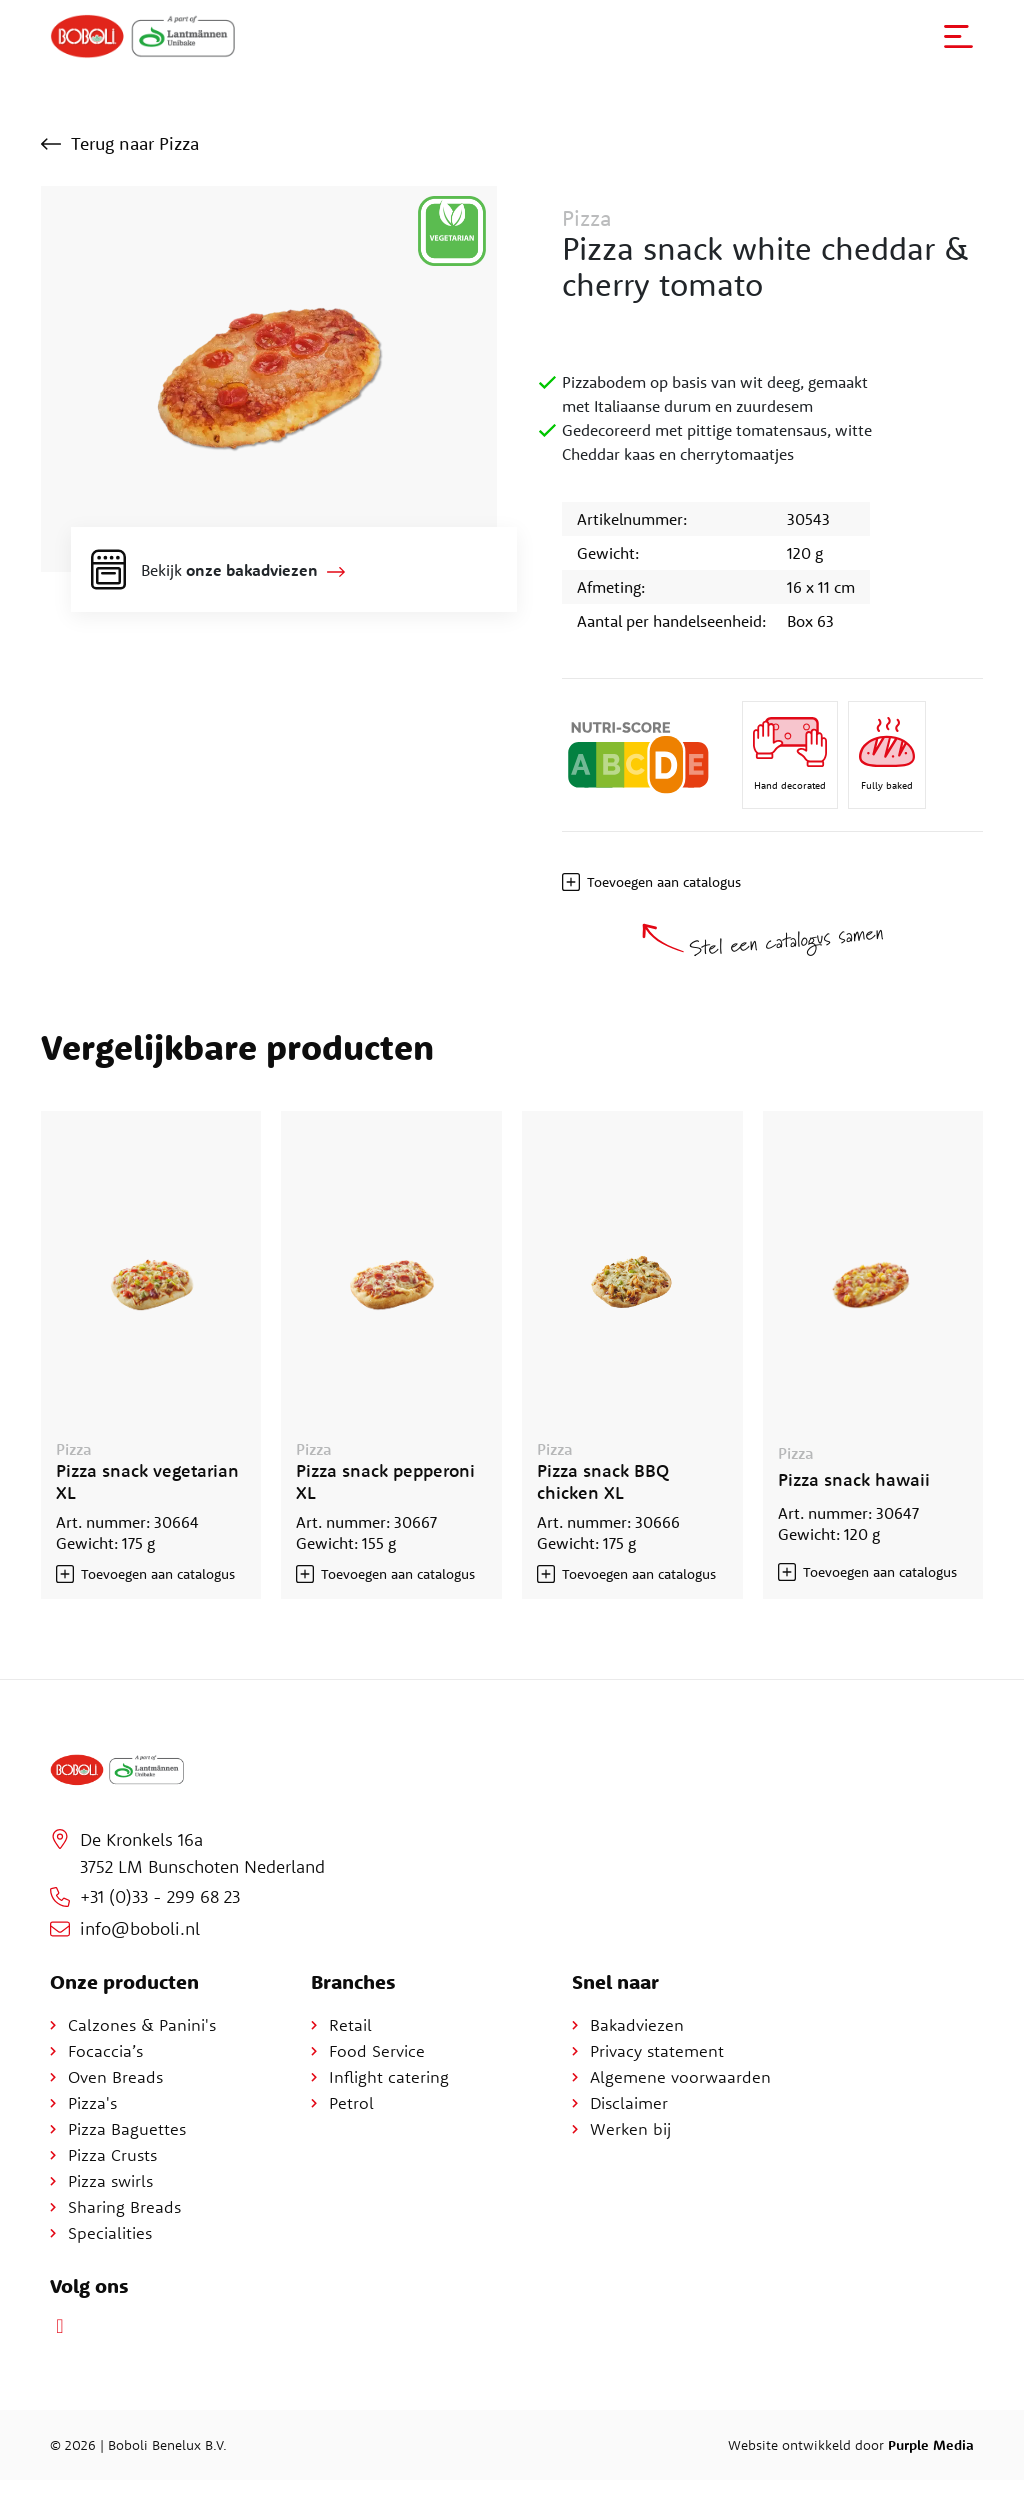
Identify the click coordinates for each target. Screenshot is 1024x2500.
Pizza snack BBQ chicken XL (603, 1481)
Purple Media (931, 2445)
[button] (959, 36)
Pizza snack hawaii (854, 1479)
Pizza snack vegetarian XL (147, 1481)
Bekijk (229, 570)
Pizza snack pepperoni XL (385, 1481)
